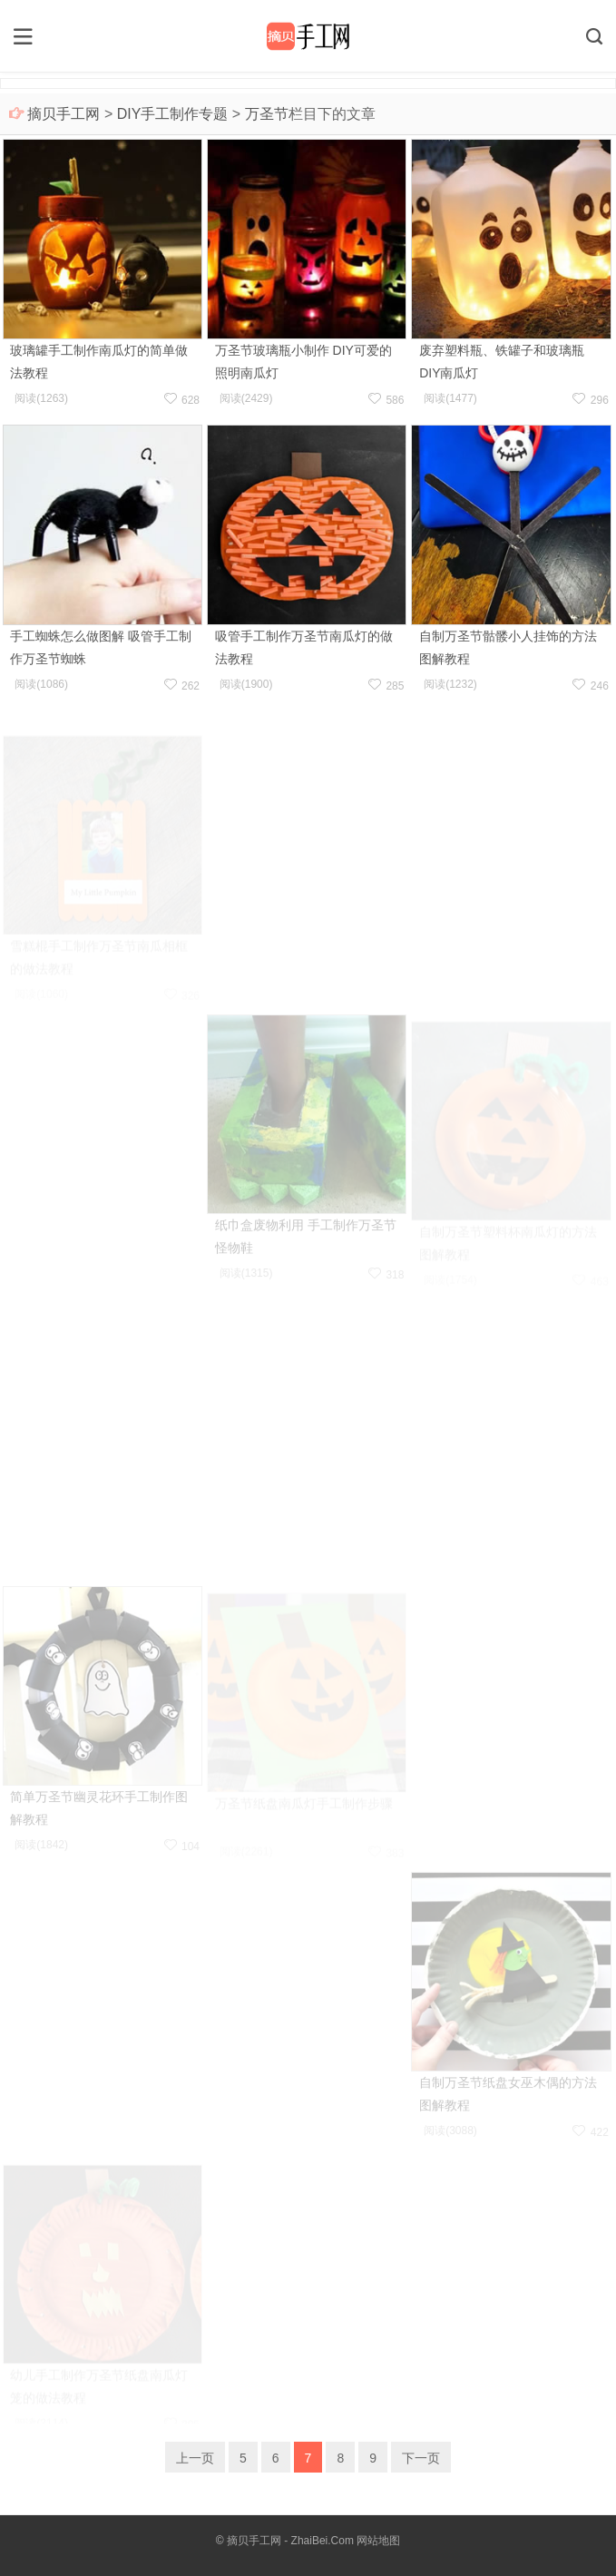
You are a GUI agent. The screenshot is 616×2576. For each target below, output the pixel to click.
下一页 (421, 2458)
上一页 (195, 2458)
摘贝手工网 (63, 114)
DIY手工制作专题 (173, 114)
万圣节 (266, 114)
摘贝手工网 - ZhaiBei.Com (290, 2540)
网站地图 (378, 2540)
